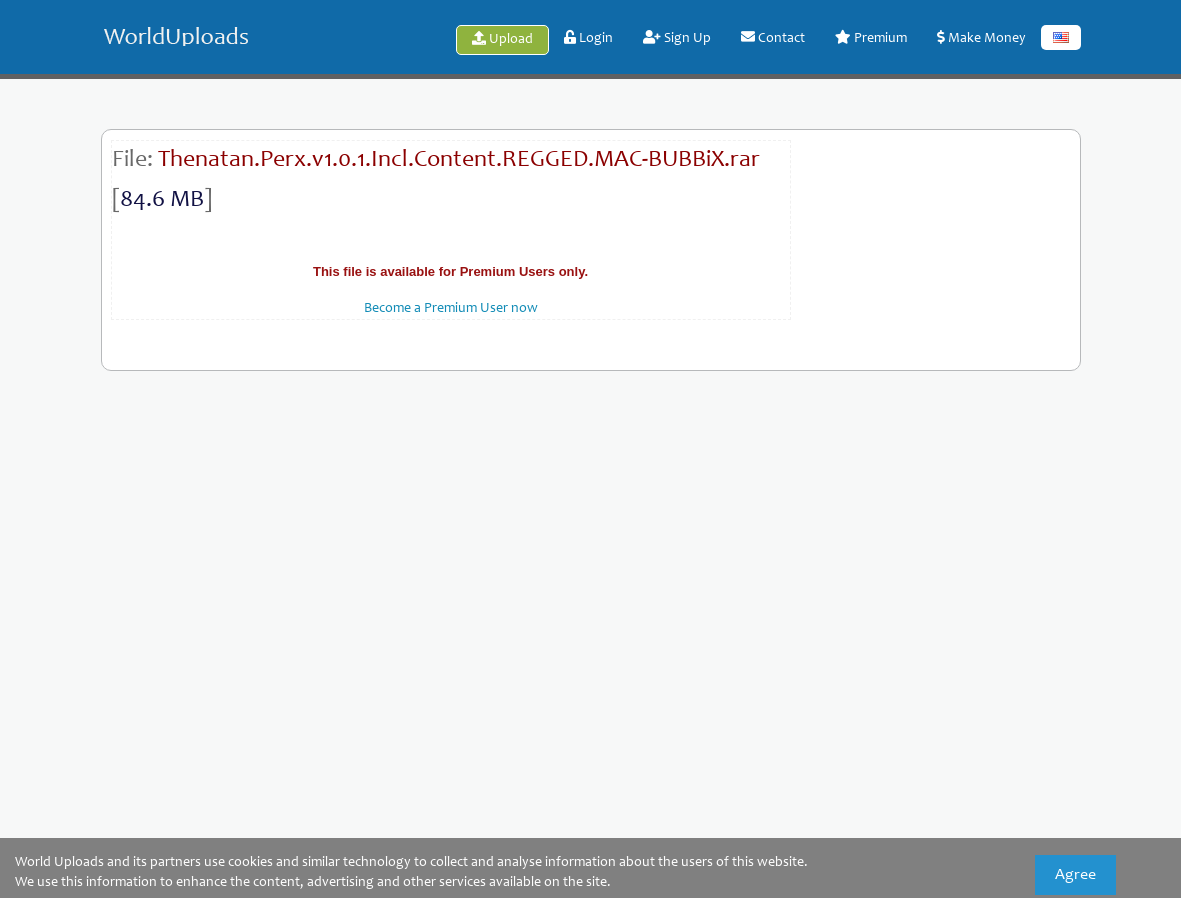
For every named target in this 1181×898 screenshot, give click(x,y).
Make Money (981, 38)
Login (588, 38)
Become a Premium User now (451, 309)
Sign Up (677, 38)
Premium (871, 38)
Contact (773, 38)
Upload (502, 39)
